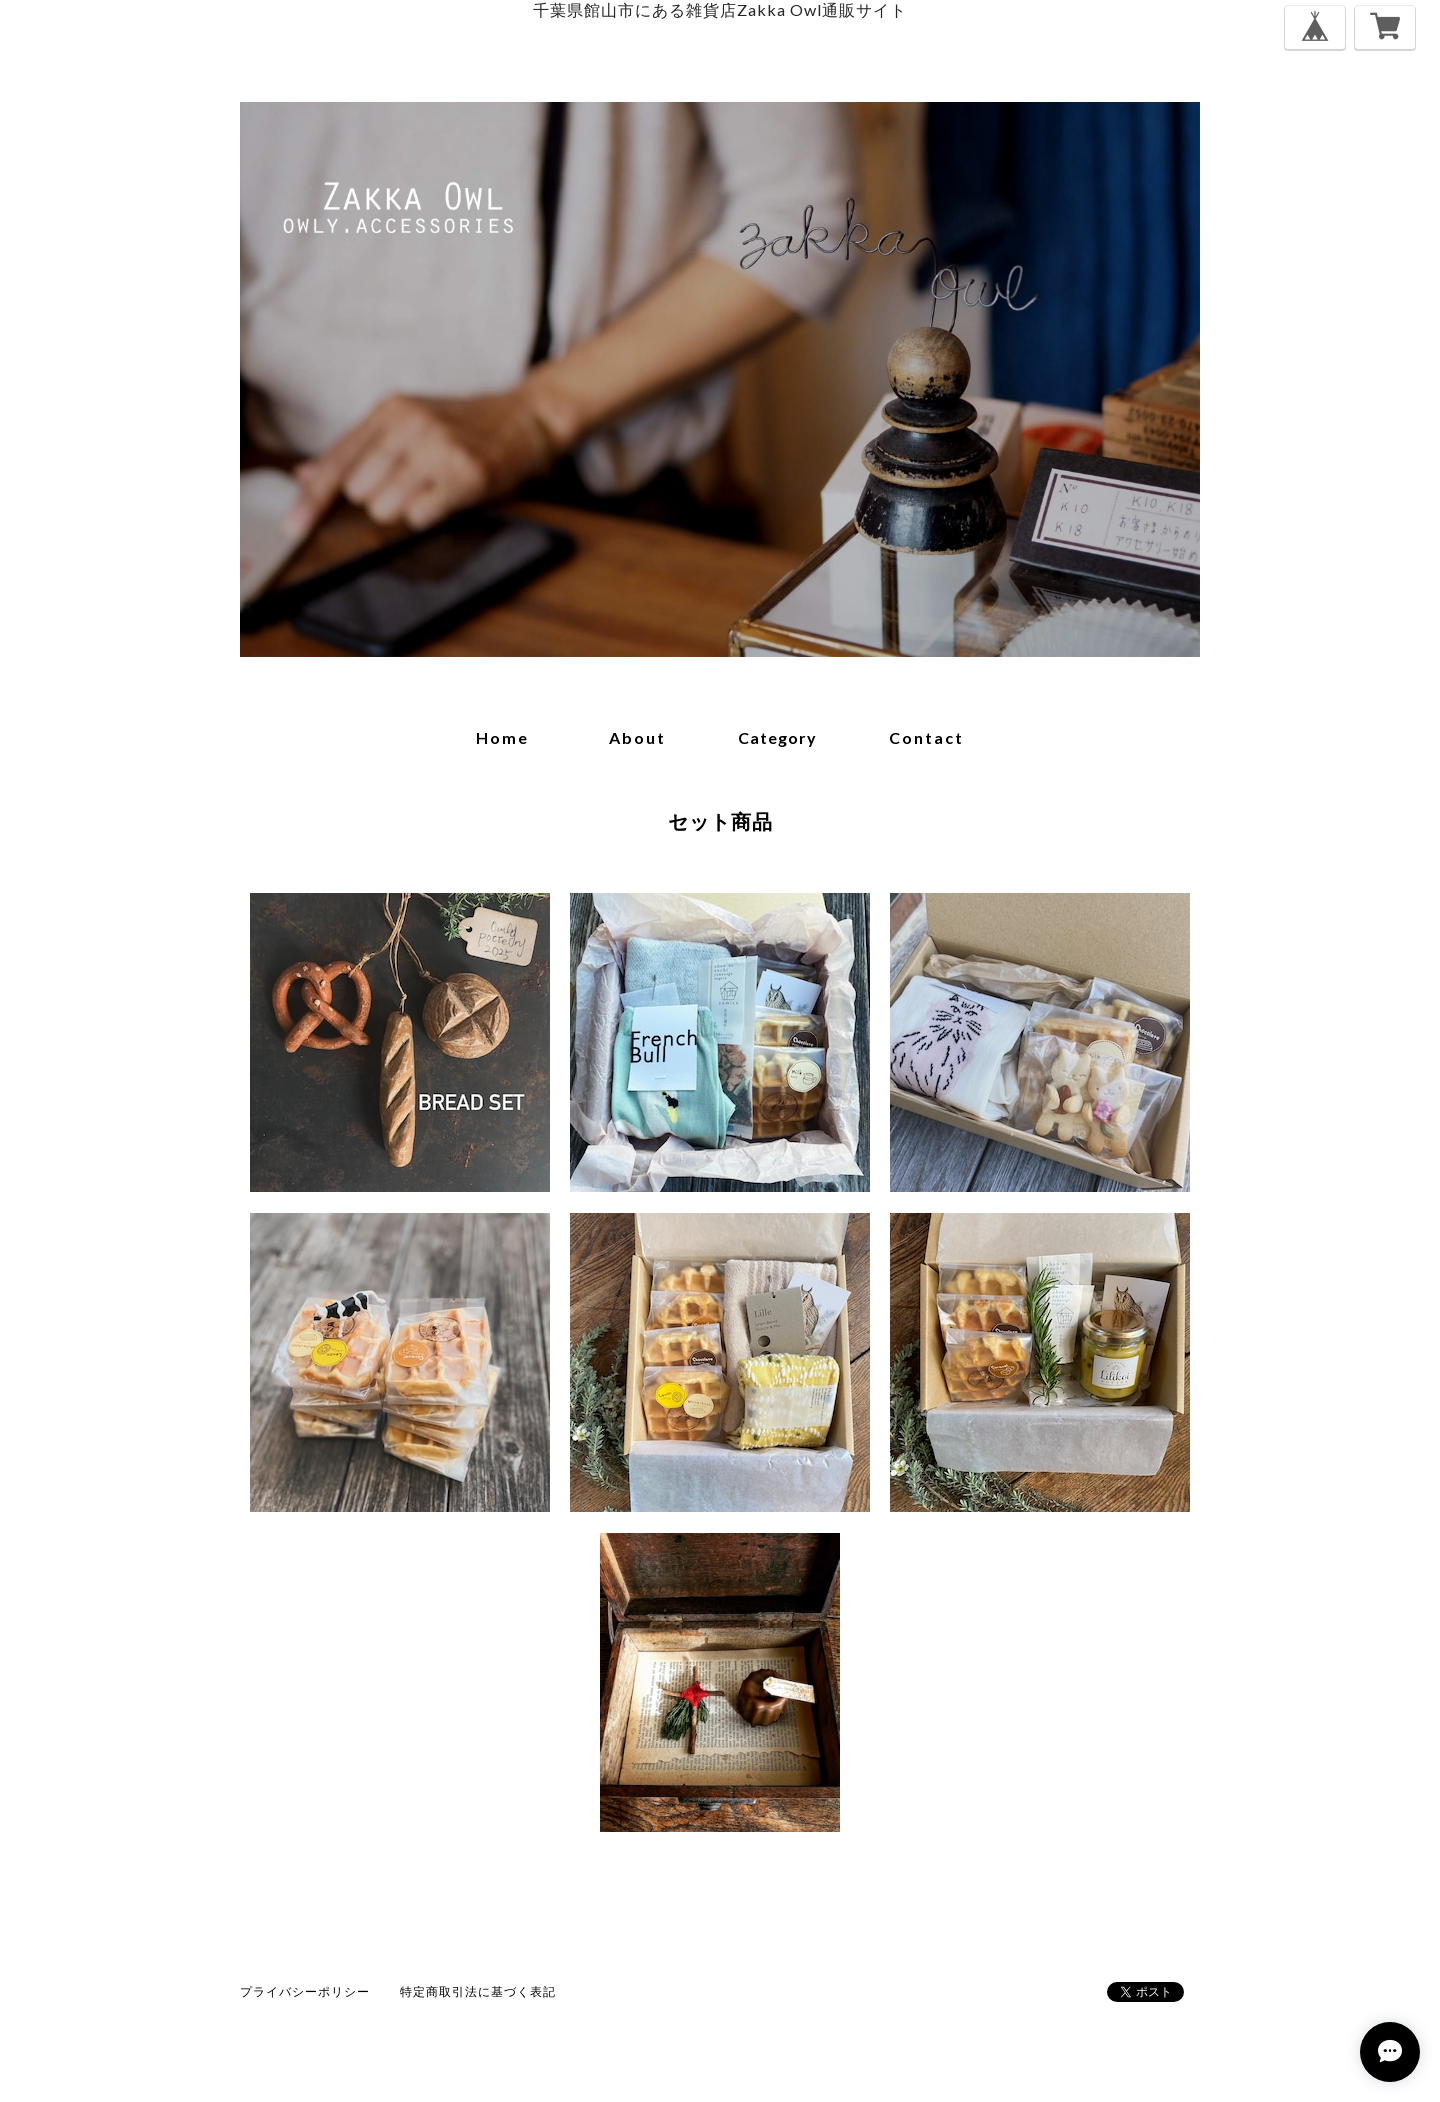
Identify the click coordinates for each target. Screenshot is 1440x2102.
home (502, 737)
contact (926, 737)
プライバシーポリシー (305, 1991)
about (637, 737)
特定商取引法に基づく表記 (478, 1991)
